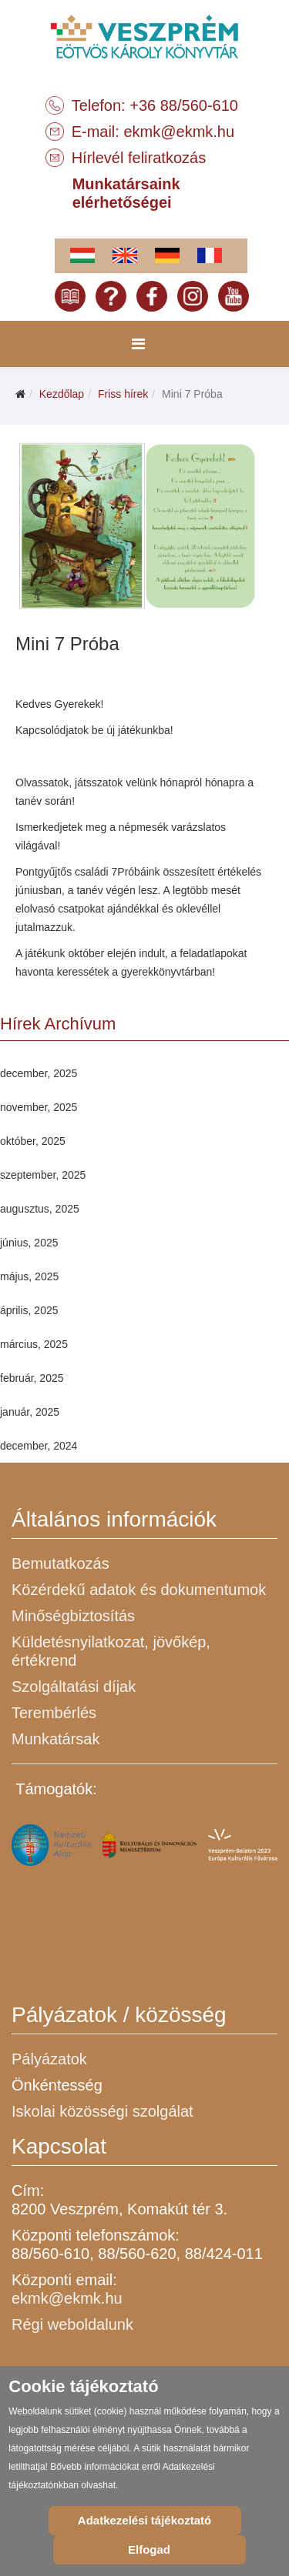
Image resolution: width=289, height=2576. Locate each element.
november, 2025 (38, 1107)
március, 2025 (34, 1344)
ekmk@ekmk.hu (178, 131)
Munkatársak (56, 1738)
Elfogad (149, 2549)
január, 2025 (29, 1412)
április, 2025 (29, 1310)
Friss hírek (123, 394)
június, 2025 (29, 1242)
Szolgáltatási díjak (74, 1686)
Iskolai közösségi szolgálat (102, 2111)
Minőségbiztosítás (73, 1615)
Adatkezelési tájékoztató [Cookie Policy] (144, 2520)
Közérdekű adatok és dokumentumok (139, 1589)
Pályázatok (49, 2058)
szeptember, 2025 (43, 1175)
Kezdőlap (61, 394)
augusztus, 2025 (39, 1209)
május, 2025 (29, 1276)
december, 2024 (38, 1446)
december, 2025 (38, 1073)
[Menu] (138, 344)
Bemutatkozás (60, 1563)
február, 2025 (32, 1378)
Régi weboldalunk (72, 2324)
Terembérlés (54, 1712)
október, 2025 (33, 1141)
